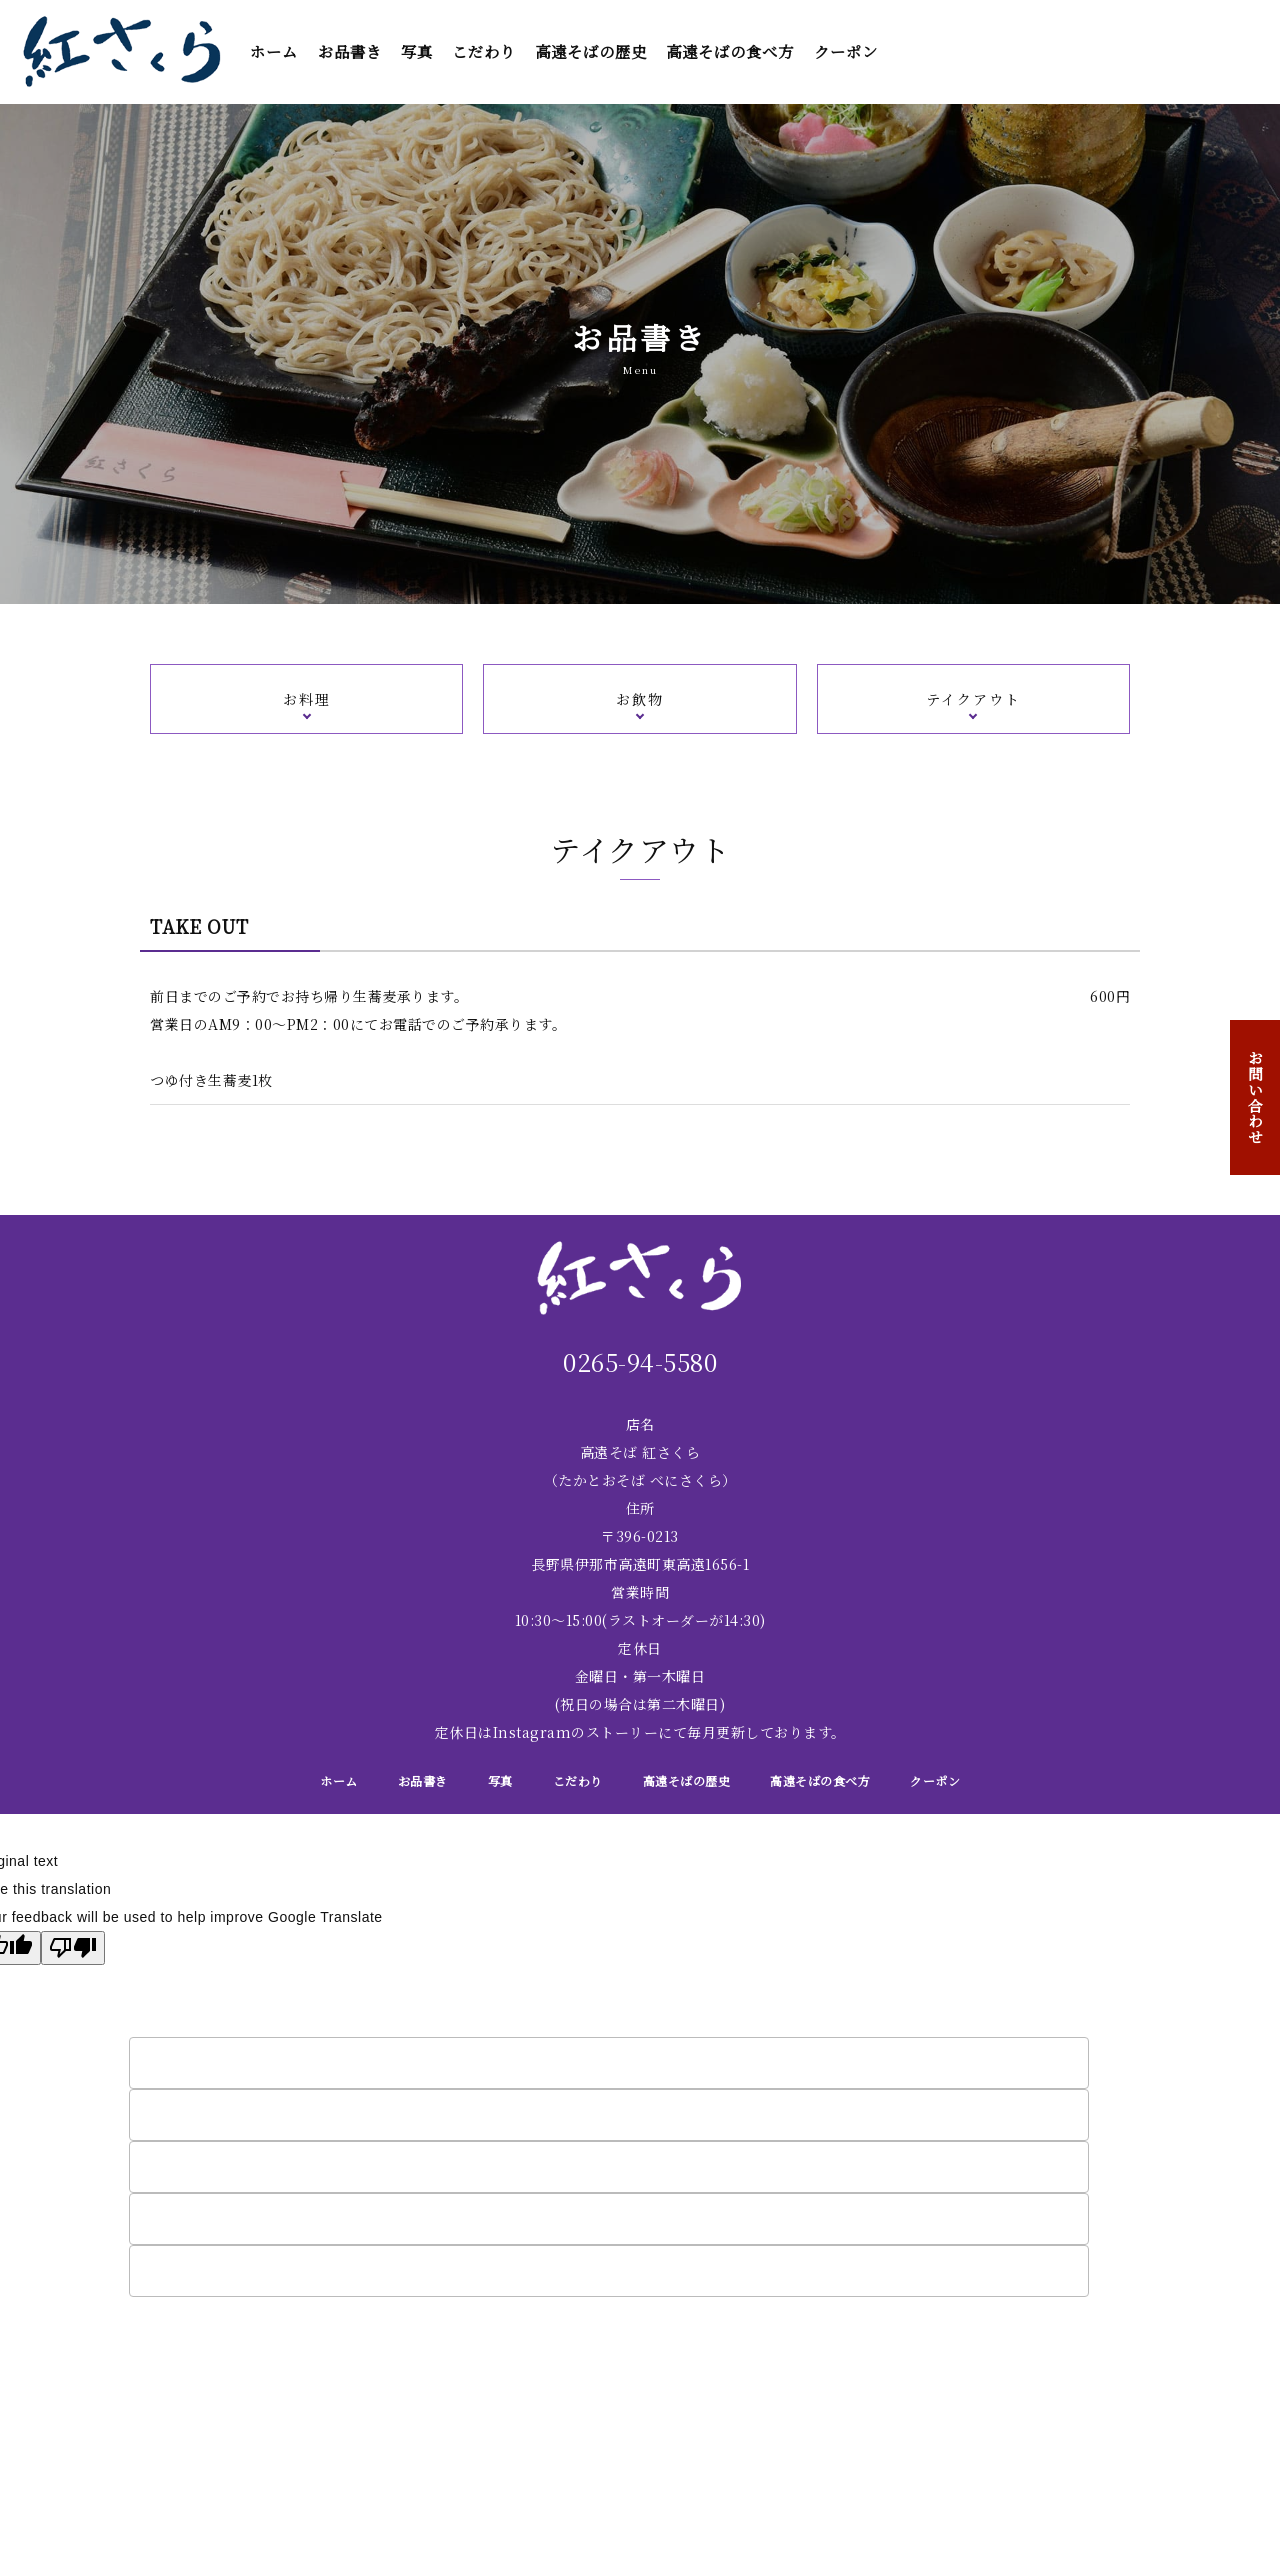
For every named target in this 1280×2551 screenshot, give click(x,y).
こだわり (484, 51)
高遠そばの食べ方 (730, 51)
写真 (417, 51)
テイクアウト (973, 699)
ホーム (274, 51)
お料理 (307, 699)
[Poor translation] (73, 1948)
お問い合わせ (1255, 1097)
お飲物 (640, 699)
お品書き (350, 51)
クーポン (846, 51)
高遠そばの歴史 (591, 51)
